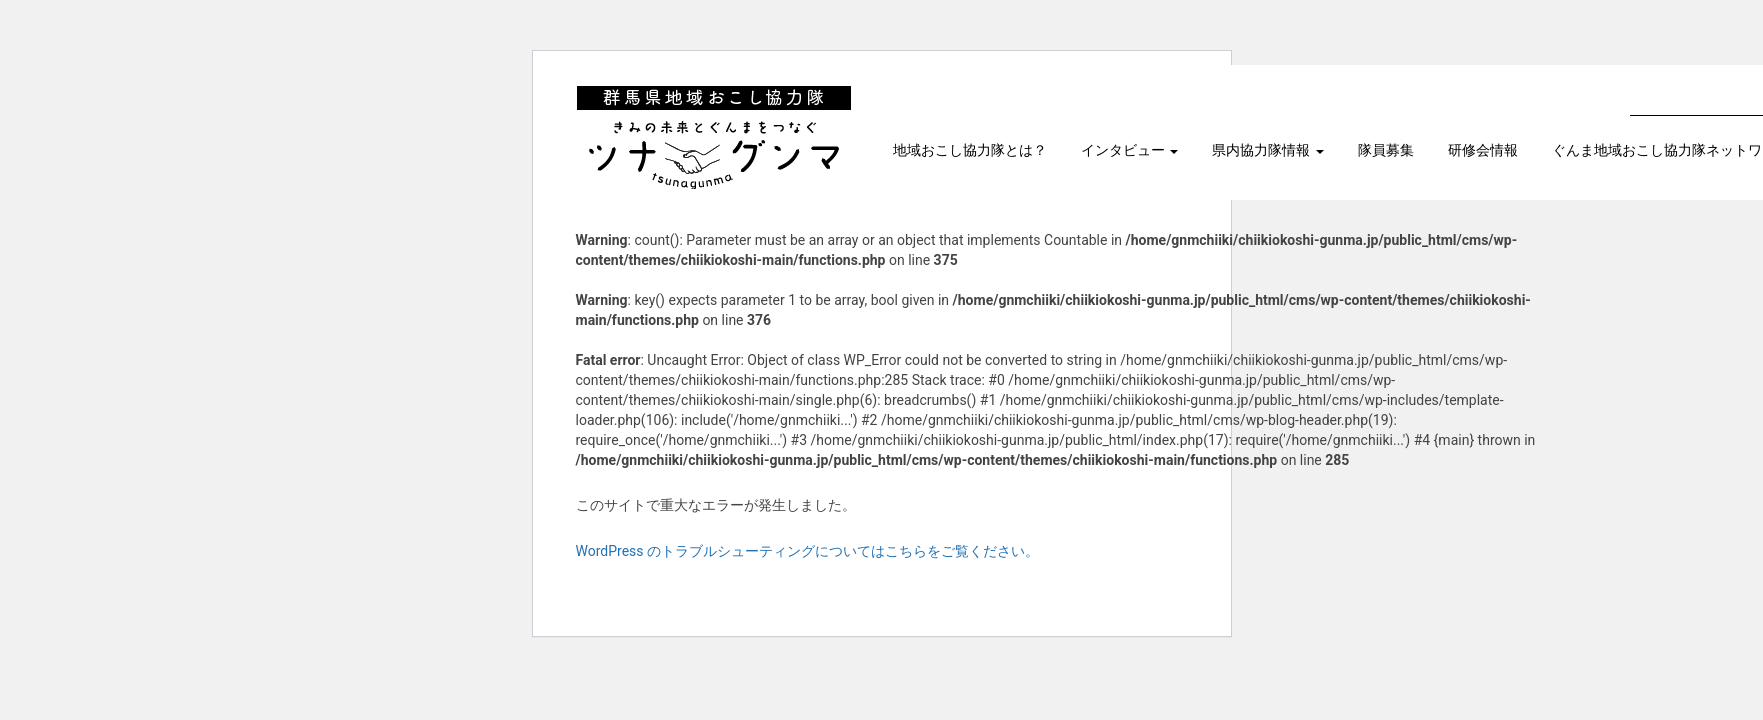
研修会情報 (1483, 150)
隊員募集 (1386, 150)
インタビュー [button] (1130, 150)
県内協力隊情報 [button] (1268, 150)
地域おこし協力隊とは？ (970, 150)
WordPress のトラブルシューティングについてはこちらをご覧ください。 (808, 551)
